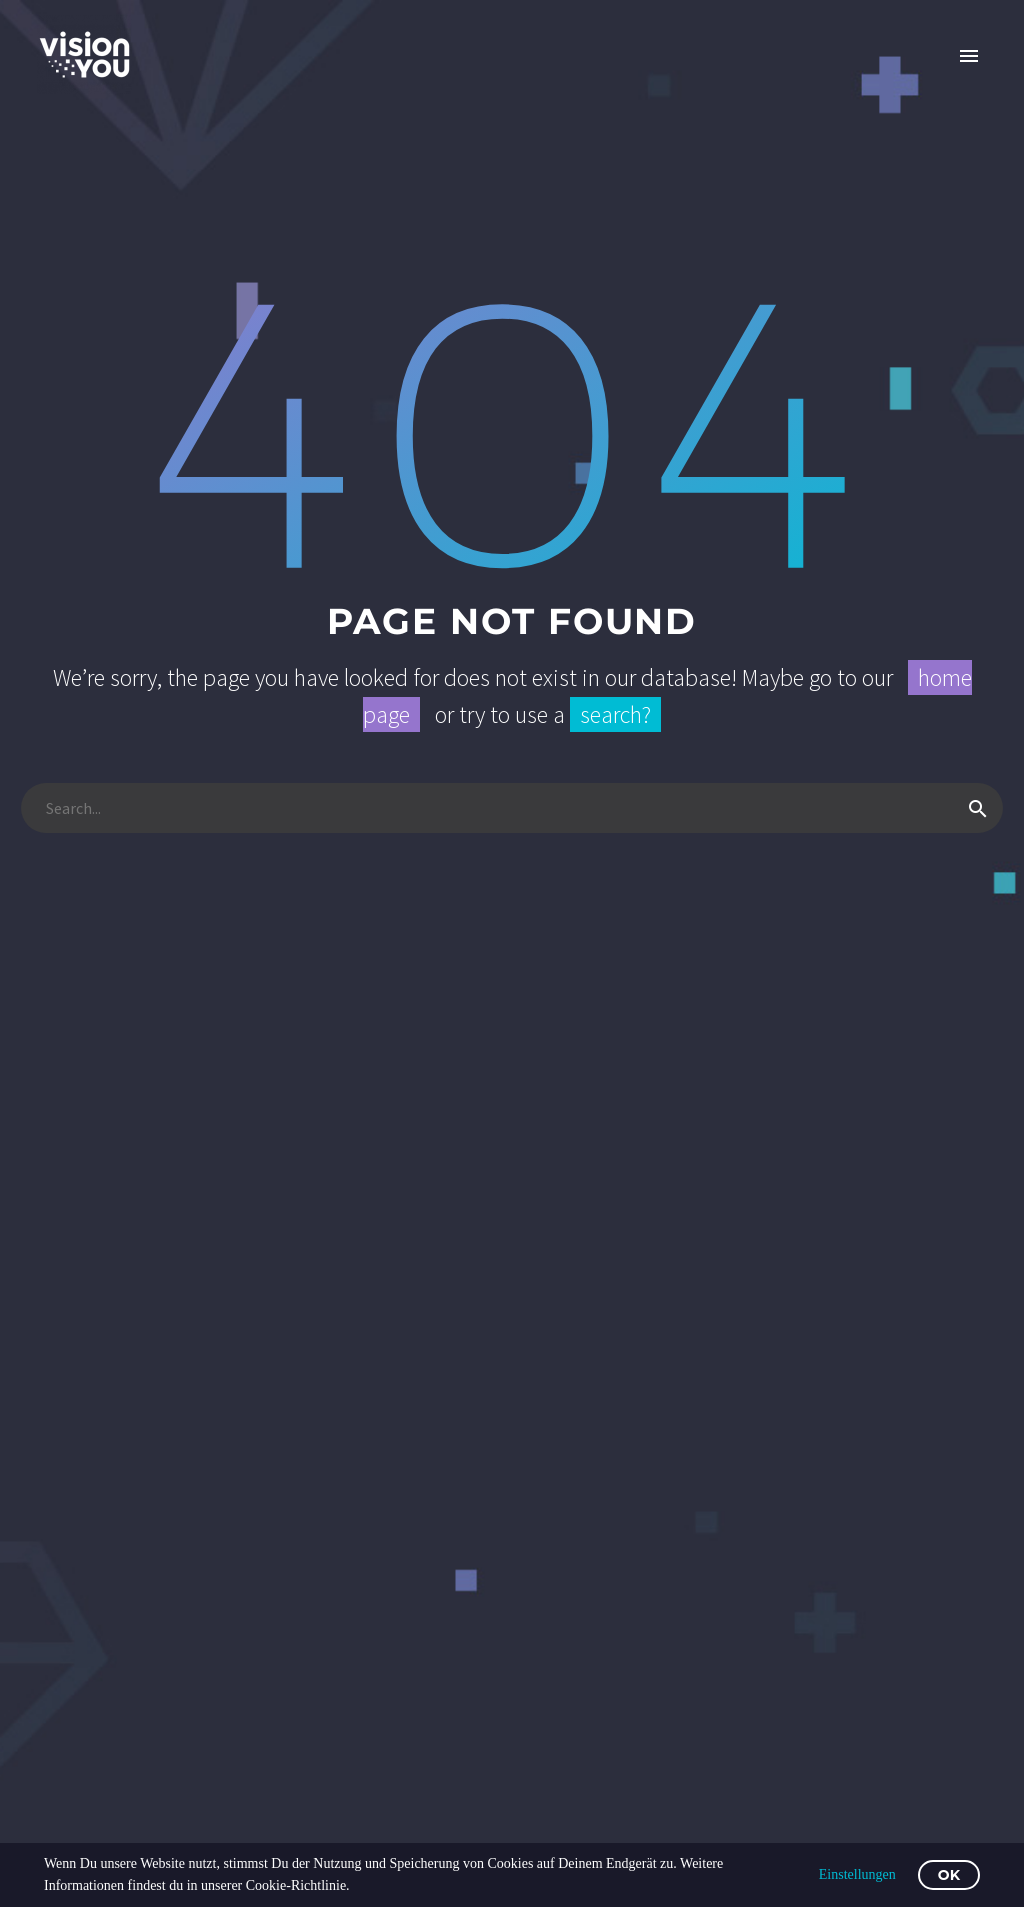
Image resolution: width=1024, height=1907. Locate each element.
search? (615, 714)
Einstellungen (857, 1874)
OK (949, 1875)
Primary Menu (969, 56)
